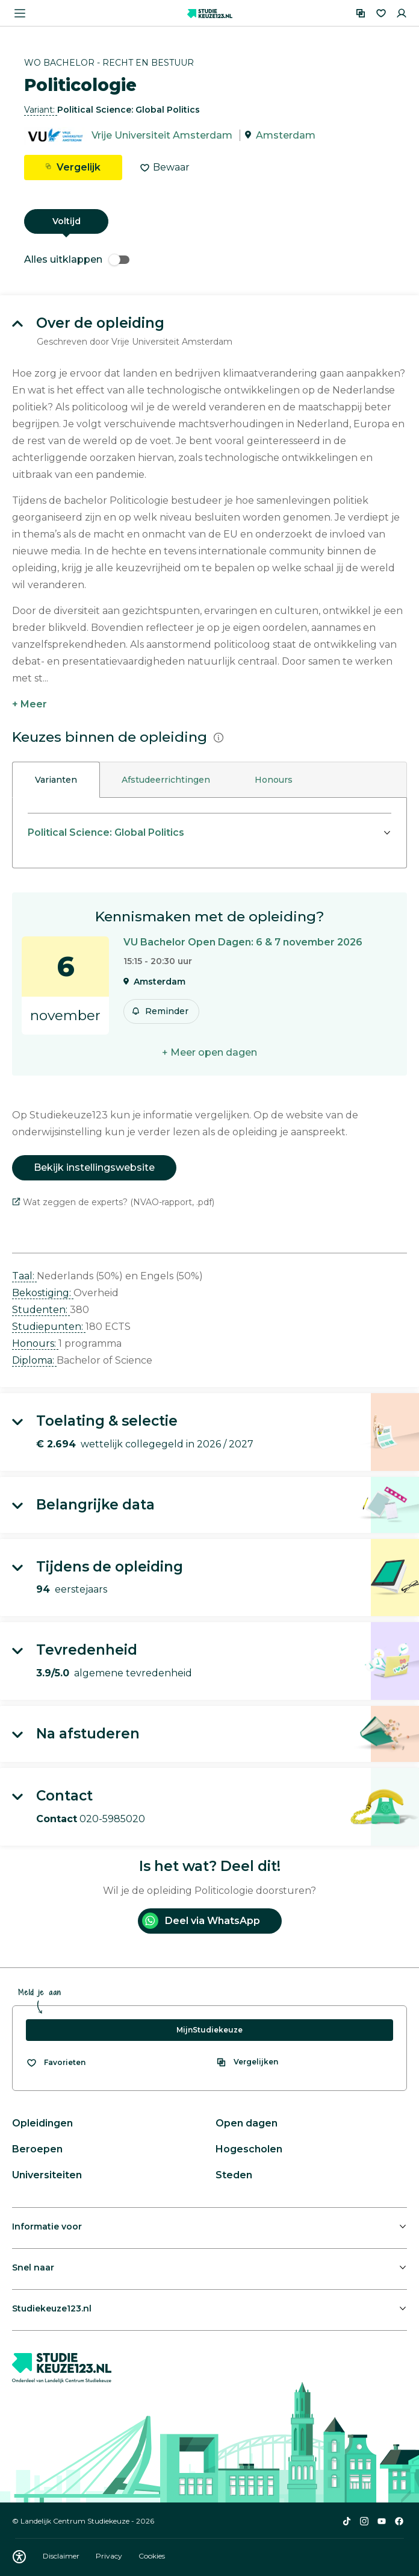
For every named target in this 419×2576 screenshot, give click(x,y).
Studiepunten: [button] (48, 1326)
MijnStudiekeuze (209, 2029)
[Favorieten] (381, 13)
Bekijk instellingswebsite (94, 1167)
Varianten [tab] (56, 779)
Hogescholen (249, 2149)
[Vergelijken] (360, 13)
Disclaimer (62, 2555)
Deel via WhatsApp (201, 1921)
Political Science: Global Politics (106, 832)
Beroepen (37, 2149)
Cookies (151, 2555)
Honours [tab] (274, 779)
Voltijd (66, 221)
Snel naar (33, 2267)
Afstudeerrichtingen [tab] (166, 779)
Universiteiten (47, 2175)
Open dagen (247, 2123)
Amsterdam (285, 135)
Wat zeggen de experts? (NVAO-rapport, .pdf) (113, 1202)
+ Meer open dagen (209, 1052)
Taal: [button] (24, 1276)
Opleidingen (42, 2123)
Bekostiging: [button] (42, 1293)
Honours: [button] (35, 1343)
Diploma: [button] (34, 1360)
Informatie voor (47, 2226)
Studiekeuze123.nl (52, 2308)
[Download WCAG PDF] (19, 2556)
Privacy (110, 2555)
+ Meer (29, 704)
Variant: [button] (40, 109)
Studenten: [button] (41, 1309)
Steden (234, 2175)
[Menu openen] (20, 13)
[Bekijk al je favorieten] (55, 2062)
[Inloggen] (401, 13)
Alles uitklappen (76, 259)
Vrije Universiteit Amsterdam (162, 135)
